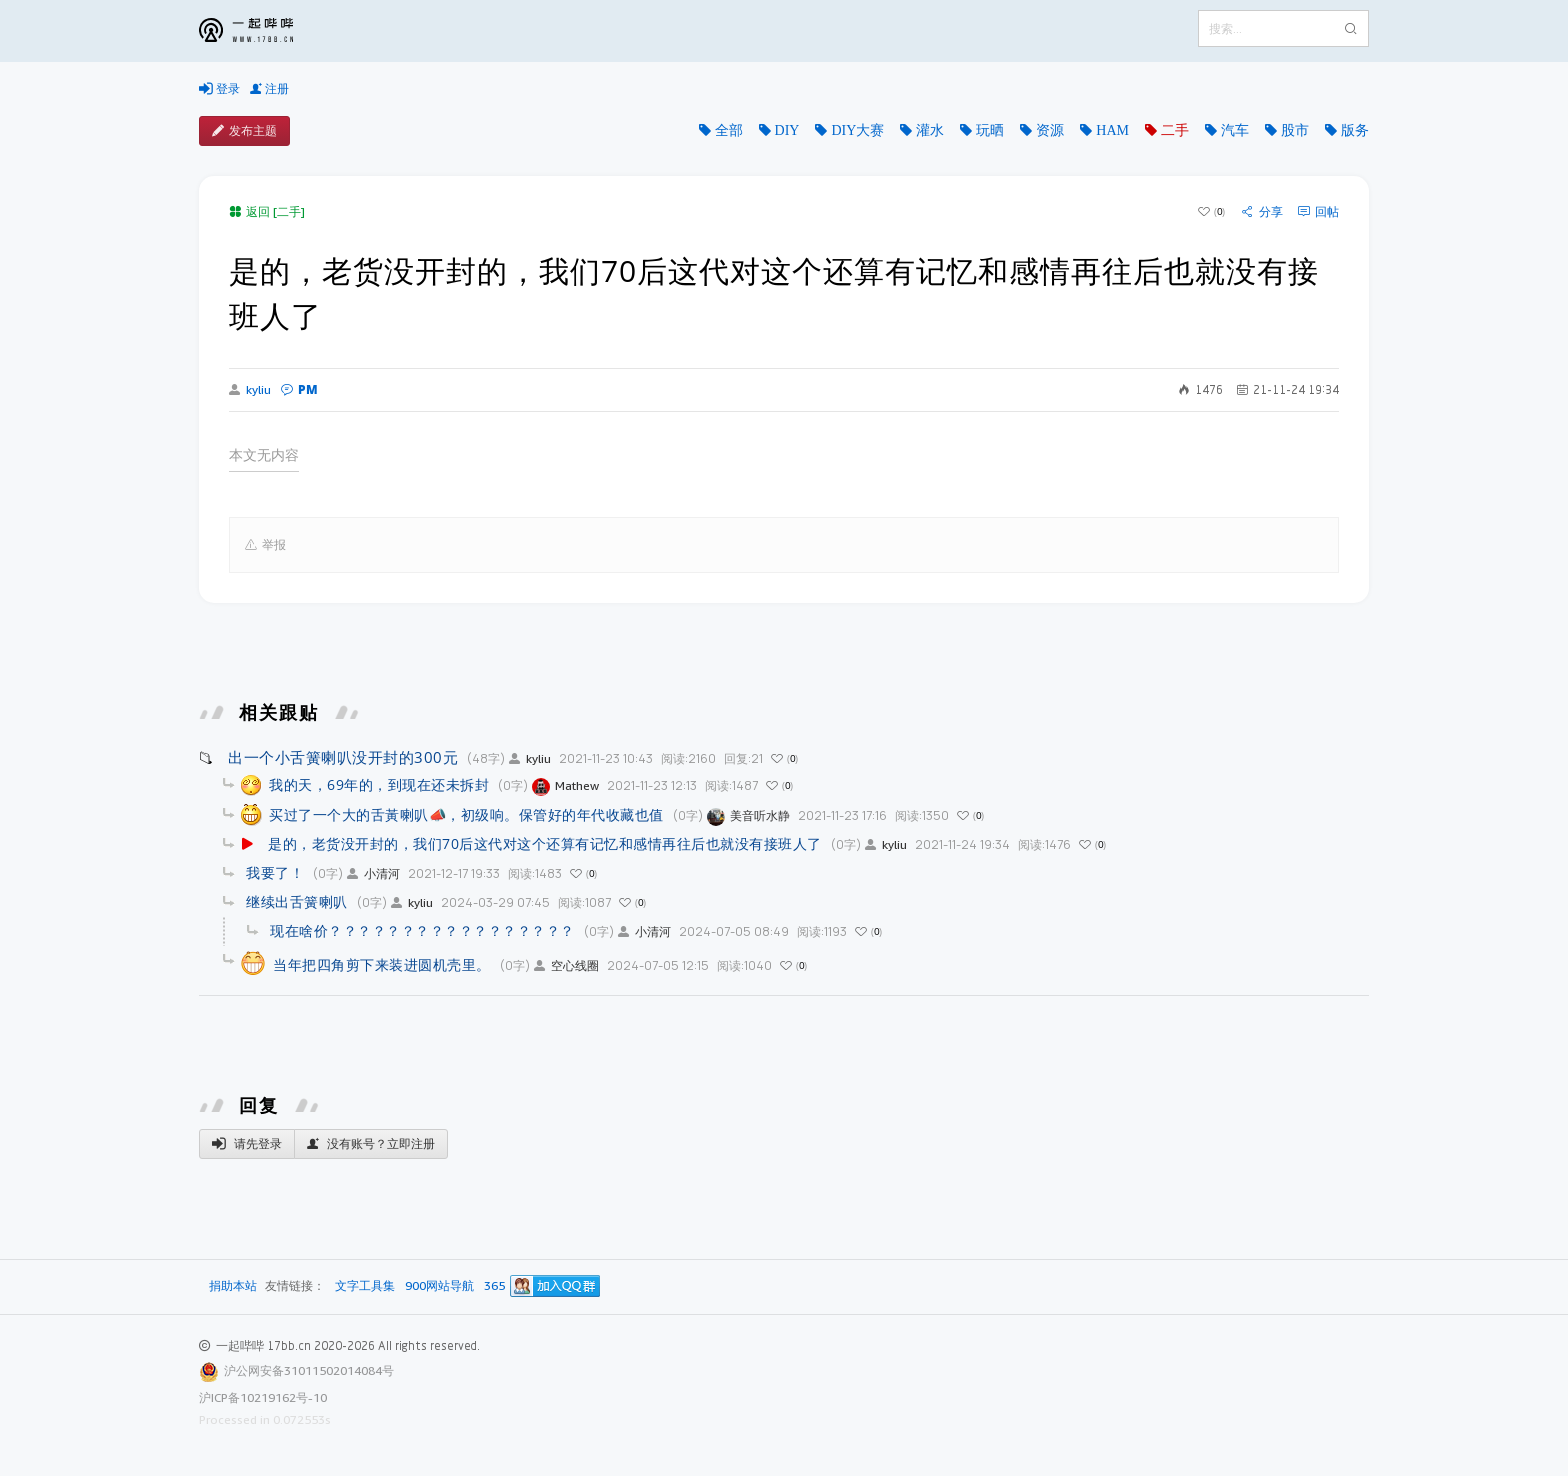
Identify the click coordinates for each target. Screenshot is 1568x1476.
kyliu (250, 390)
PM (299, 389)
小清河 (373, 873)
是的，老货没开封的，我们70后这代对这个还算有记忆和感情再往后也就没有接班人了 (545, 843)
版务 (1355, 130)
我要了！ (275, 872)
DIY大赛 (857, 130)
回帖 (1318, 212)
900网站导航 (439, 1286)
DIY (787, 130)
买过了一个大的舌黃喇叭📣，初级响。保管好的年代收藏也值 (466, 814)
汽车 (1235, 130)
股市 (1295, 130)
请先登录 (247, 1144)
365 (494, 1286)
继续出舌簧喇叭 (297, 901)
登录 (219, 89)
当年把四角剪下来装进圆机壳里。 (382, 964)
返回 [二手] (267, 211)
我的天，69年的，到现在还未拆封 (379, 784)
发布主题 (244, 131)
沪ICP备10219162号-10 (263, 1397)
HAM (1112, 130)
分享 (1262, 212)
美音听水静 (748, 815)
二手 (1175, 130)
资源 (1050, 130)
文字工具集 (365, 1286)
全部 (729, 130)
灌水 (930, 130)
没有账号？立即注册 (371, 1144)
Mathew (565, 785)
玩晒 (990, 130)
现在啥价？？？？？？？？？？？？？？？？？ (422, 930)
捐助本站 (233, 1285)
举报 (265, 545)
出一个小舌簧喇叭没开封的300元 (343, 757)
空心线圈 (566, 965)
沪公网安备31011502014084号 (309, 1370)
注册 (269, 89)
